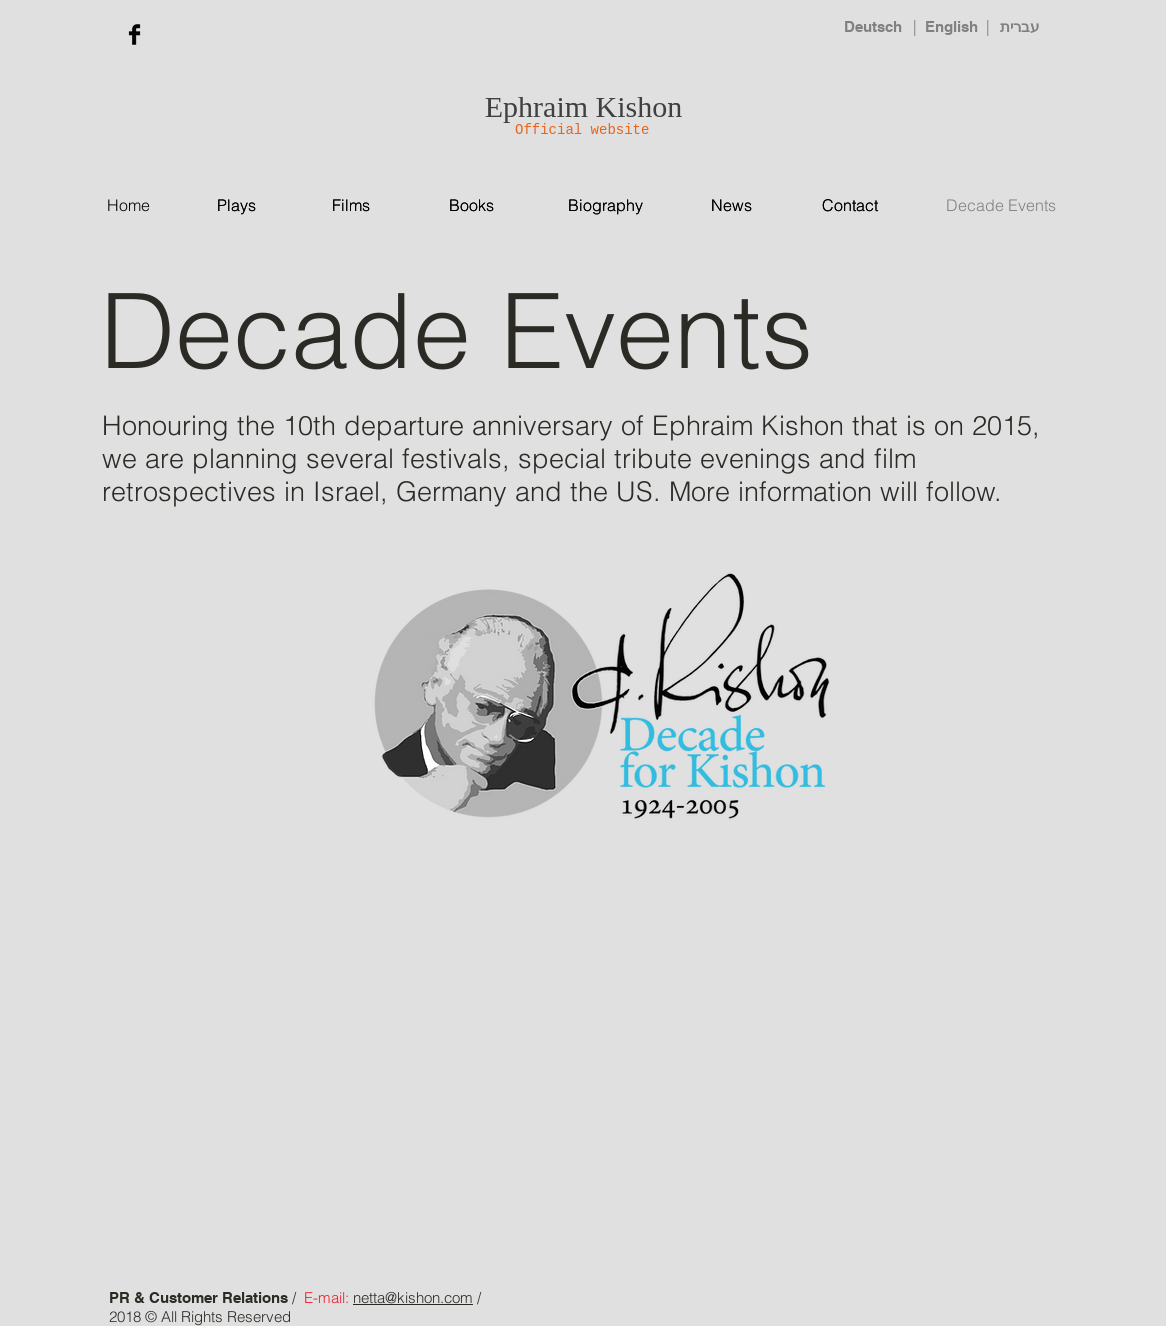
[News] (748, 205)
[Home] (145, 205)
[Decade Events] (1017, 205)
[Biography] (605, 205)
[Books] (482, 205)
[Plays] (265, 205)
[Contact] (850, 205)
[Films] (360, 205)
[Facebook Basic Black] (134, 34)
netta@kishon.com (413, 1297)
